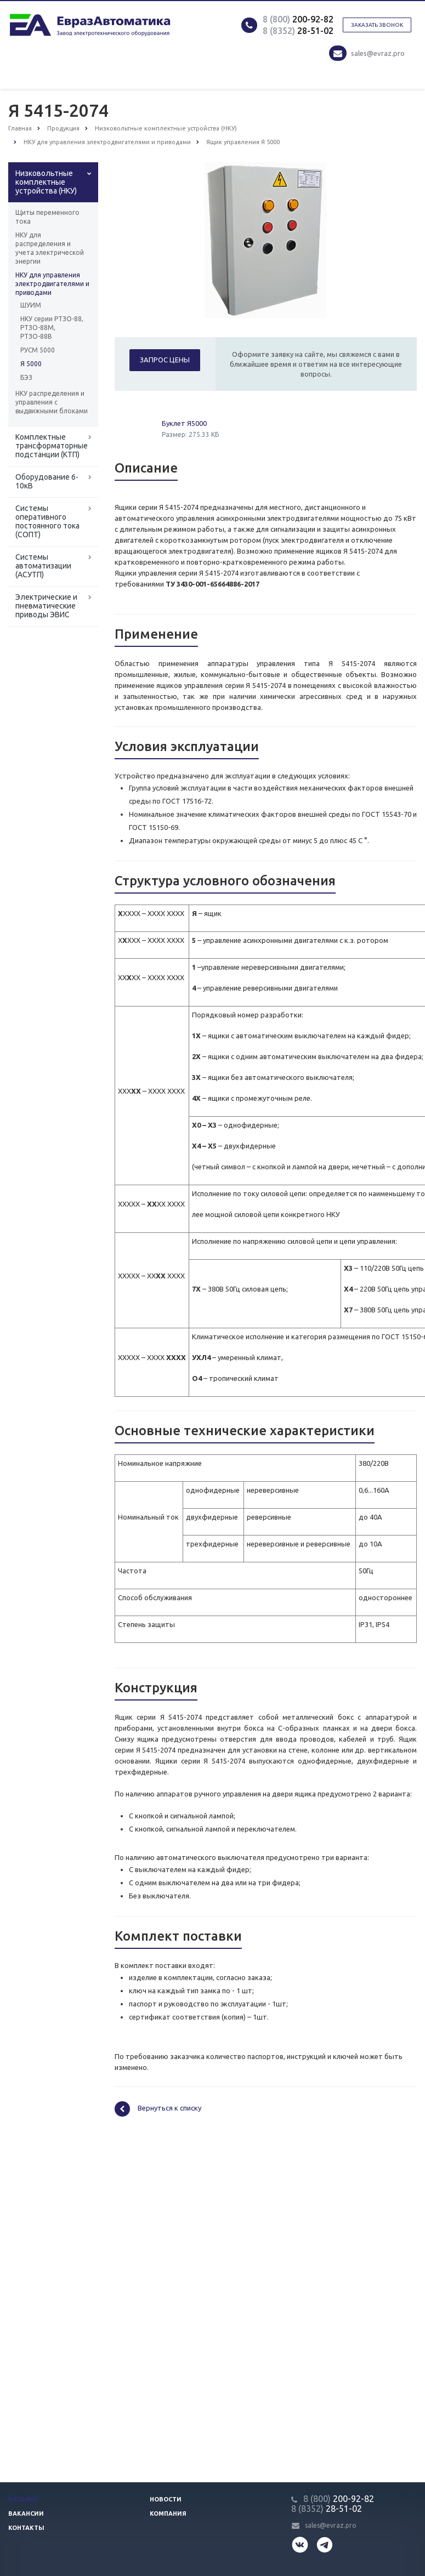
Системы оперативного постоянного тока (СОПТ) (47, 521)
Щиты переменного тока (47, 217)
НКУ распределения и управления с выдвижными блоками (51, 402)
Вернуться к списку (158, 2109)
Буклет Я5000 (184, 423)
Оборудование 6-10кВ (46, 481)
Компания (168, 2513)
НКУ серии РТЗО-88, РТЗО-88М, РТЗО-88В (51, 327)
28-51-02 (298, 31)
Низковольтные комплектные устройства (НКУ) (46, 182)
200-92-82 (298, 19)
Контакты (26, 2527)
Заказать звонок (377, 25)
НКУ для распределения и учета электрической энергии (49, 248)
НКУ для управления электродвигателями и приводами (52, 283)
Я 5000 (31, 363)
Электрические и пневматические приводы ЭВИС (46, 606)
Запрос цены (165, 359)
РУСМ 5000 (37, 350)
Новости (166, 2499)
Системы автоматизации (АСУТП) (43, 566)
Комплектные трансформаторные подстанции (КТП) (51, 446)
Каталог (23, 2499)
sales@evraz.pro (378, 53)
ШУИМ (30, 305)
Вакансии (26, 2513)
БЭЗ (26, 377)
